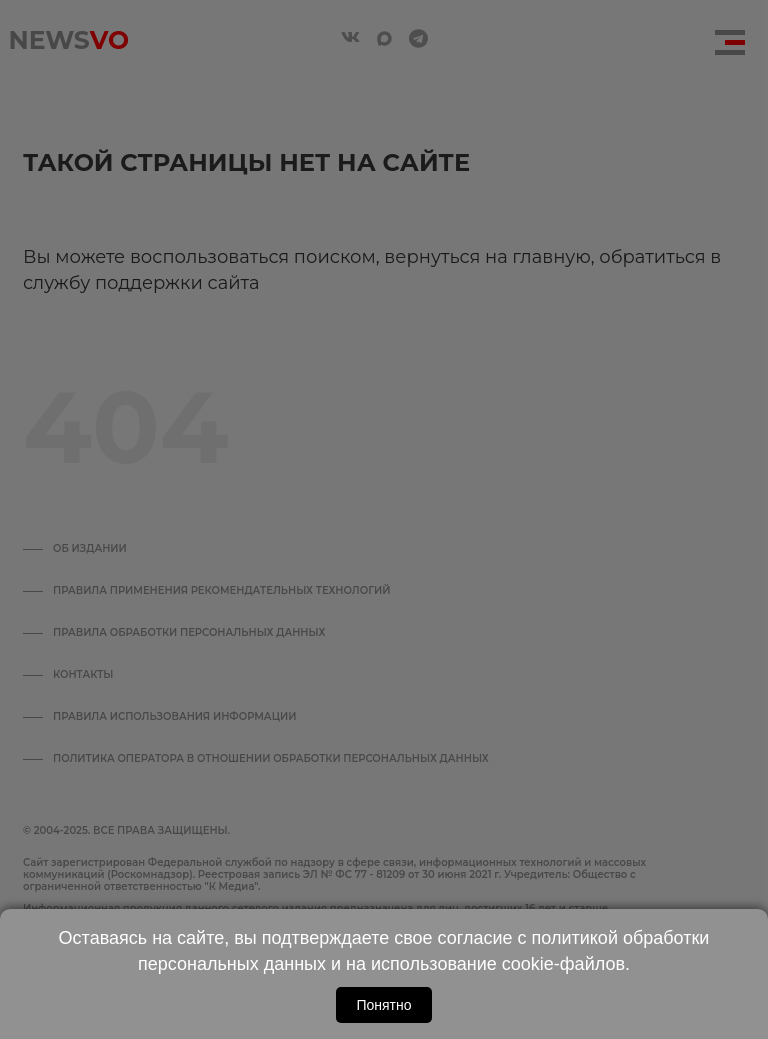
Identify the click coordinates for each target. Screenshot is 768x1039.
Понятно (383, 1005)
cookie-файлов (563, 964)
